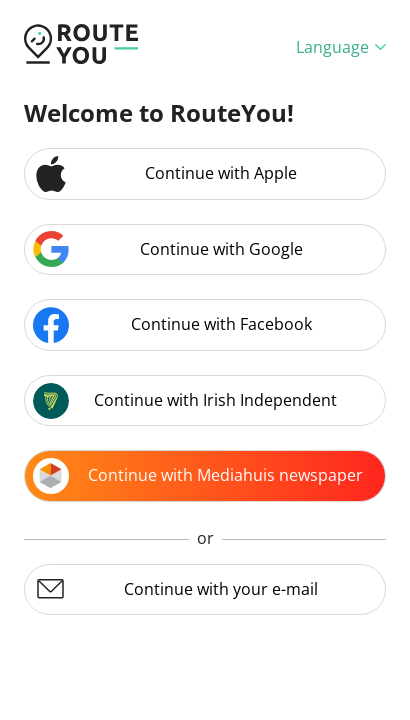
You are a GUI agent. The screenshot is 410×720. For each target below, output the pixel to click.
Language (341, 47)
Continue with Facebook (172, 325)
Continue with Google (168, 249)
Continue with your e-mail (175, 589)
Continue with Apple (165, 174)
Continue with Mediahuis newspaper (198, 476)
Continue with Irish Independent (185, 401)
